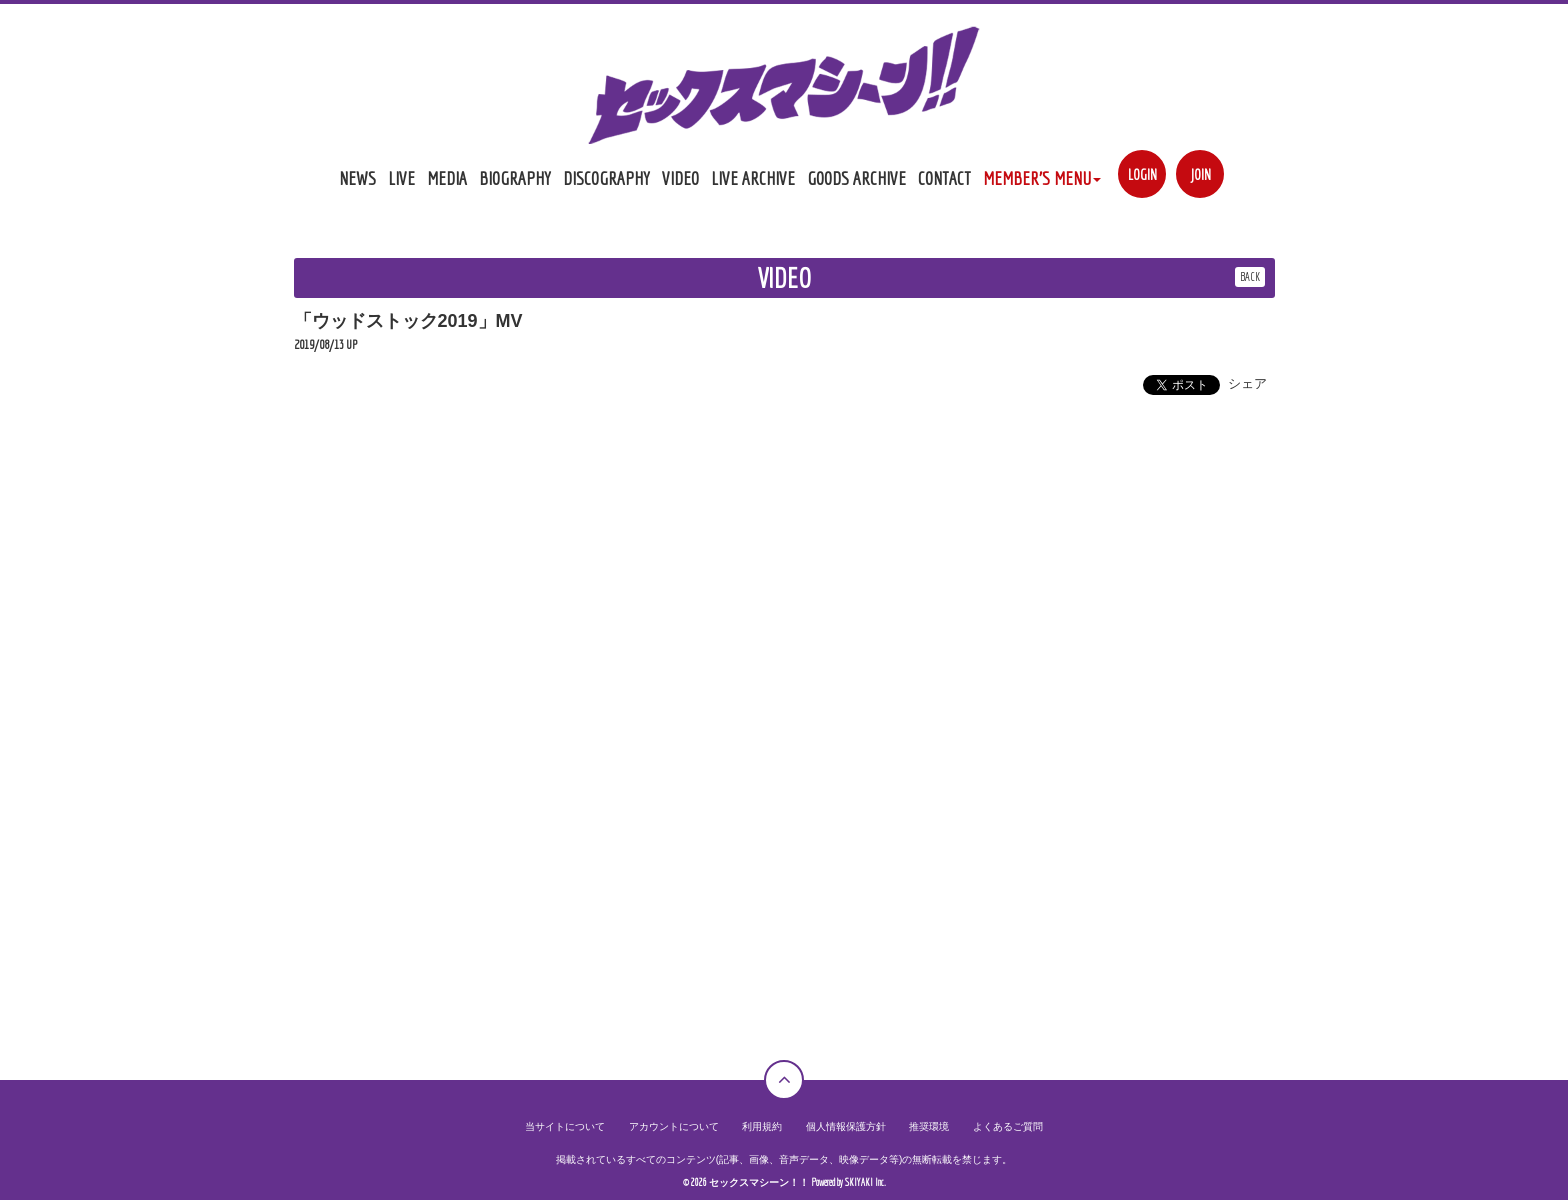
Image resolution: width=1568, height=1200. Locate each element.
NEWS (357, 178)
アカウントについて (674, 1126)
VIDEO (680, 178)
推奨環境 (929, 1126)
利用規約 (762, 1126)
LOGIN (1142, 174)
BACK (1250, 276)
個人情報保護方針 (846, 1126)
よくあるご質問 (1008, 1126)
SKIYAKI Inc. (865, 1182)
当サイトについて (565, 1126)
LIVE (401, 178)
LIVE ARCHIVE (753, 178)
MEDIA (447, 178)
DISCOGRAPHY (606, 178)
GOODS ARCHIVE (856, 178)
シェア (1247, 383)
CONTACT (944, 178)
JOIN (1200, 174)
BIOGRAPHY (515, 178)
